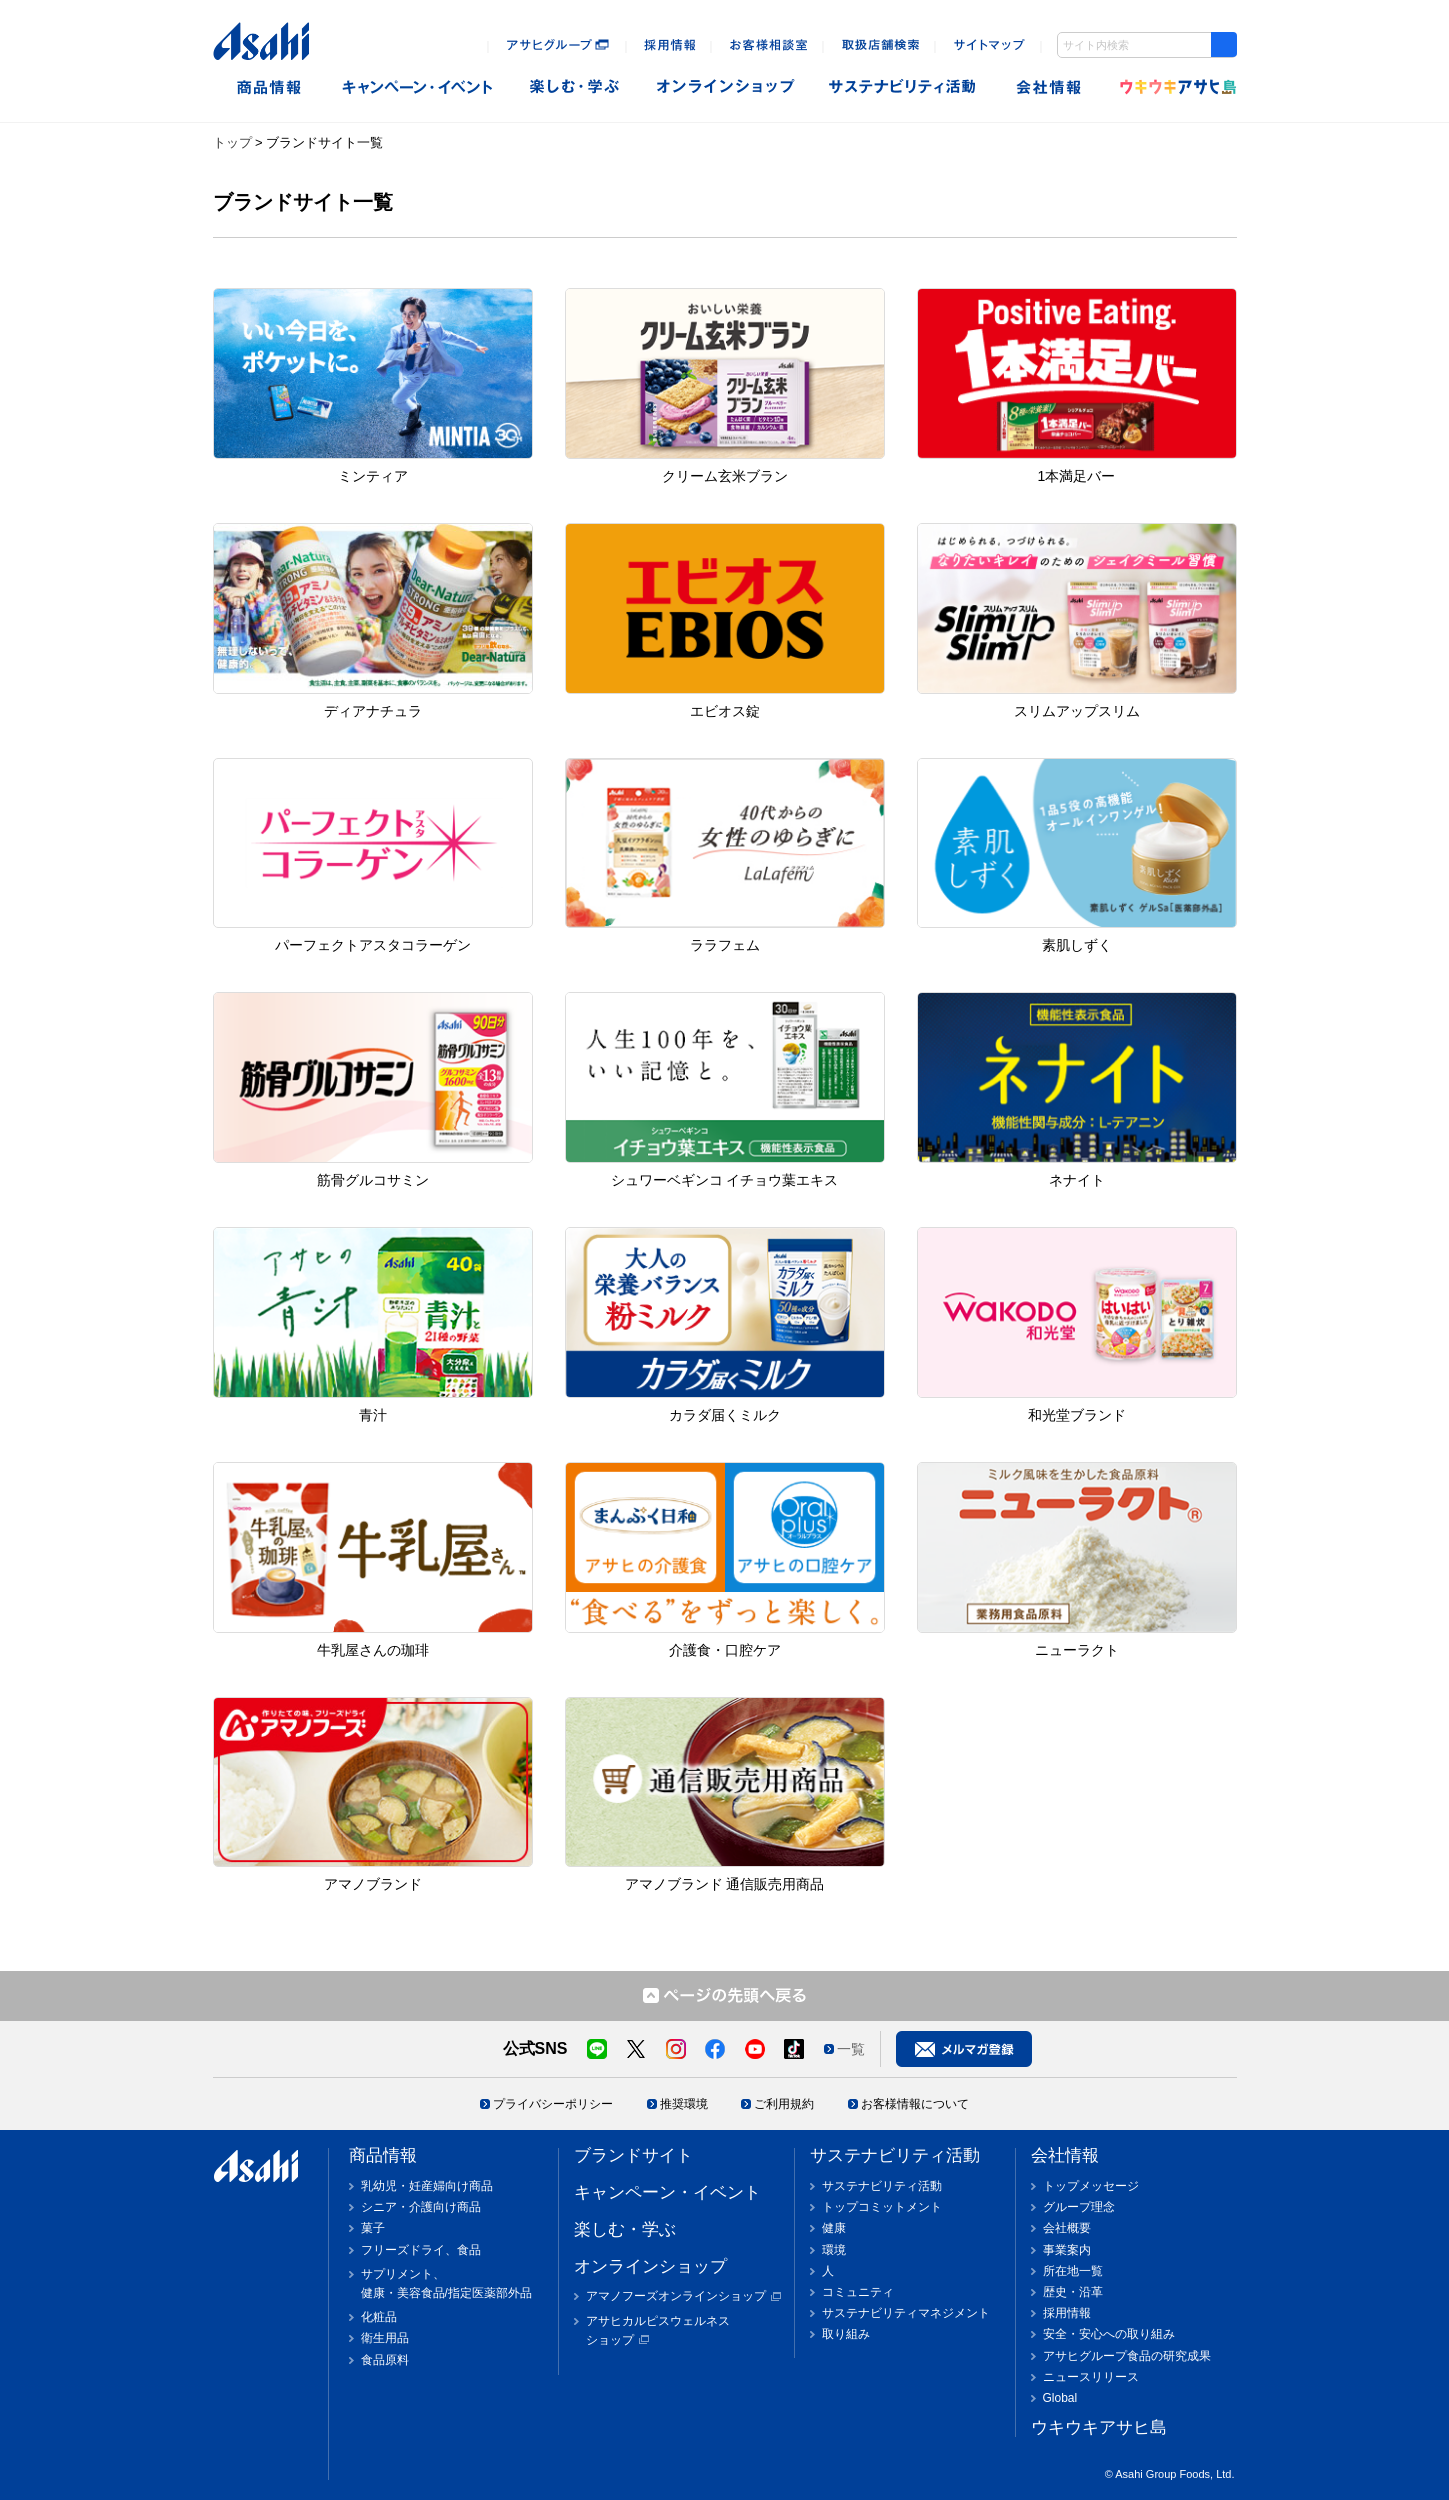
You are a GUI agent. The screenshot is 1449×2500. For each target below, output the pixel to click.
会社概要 (1067, 2228)
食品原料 (385, 2360)
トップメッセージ (1091, 2186)
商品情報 (269, 87)
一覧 (851, 2049)
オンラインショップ (725, 87)
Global (1060, 2398)
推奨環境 (684, 2104)
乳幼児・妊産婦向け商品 (427, 2186)
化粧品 (379, 2317)
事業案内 (1067, 2250)
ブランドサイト (633, 2155)
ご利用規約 (784, 2104)
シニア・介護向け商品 (421, 2207)
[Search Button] (1224, 44)
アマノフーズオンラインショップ (676, 2296)
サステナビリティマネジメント (906, 2313)
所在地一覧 (1073, 2271)
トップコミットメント (882, 2207)
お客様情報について (915, 2104)
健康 (834, 2228)
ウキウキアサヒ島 (1172, 87)
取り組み (846, 2334)
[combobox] (1147, 45)
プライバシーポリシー (553, 2104)
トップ (232, 142)
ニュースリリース (1091, 2377)
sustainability (903, 87)
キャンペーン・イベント (416, 87)
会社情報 (1050, 87)
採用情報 (1067, 2313)
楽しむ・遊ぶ (574, 87)
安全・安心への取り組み (1109, 2334)
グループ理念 (1079, 2207)
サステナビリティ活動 (895, 2155)
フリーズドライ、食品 (421, 2250)
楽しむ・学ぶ (625, 2229)
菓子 (373, 2228)
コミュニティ (858, 2292)
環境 (834, 2250)
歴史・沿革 (1073, 2292)
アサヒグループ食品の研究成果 (1127, 2356)
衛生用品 (385, 2338)
